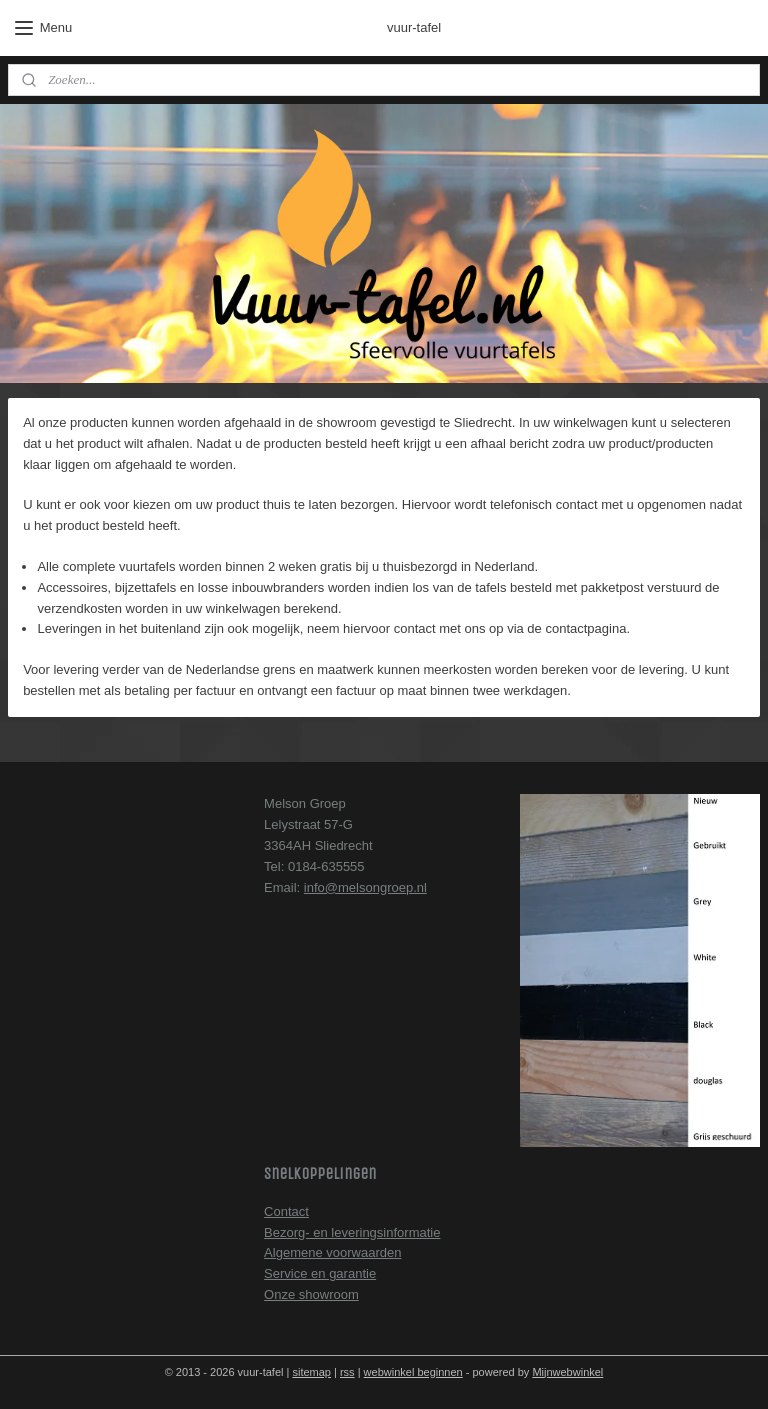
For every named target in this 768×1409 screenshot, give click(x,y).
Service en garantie (320, 1273)
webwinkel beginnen (413, 1372)
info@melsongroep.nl (365, 887)
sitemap (311, 1372)
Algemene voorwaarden (332, 1252)
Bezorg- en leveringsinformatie (352, 1232)
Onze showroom (311, 1294)
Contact (286, 1211)
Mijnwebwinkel (567, 1372)
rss (347, 1372)
